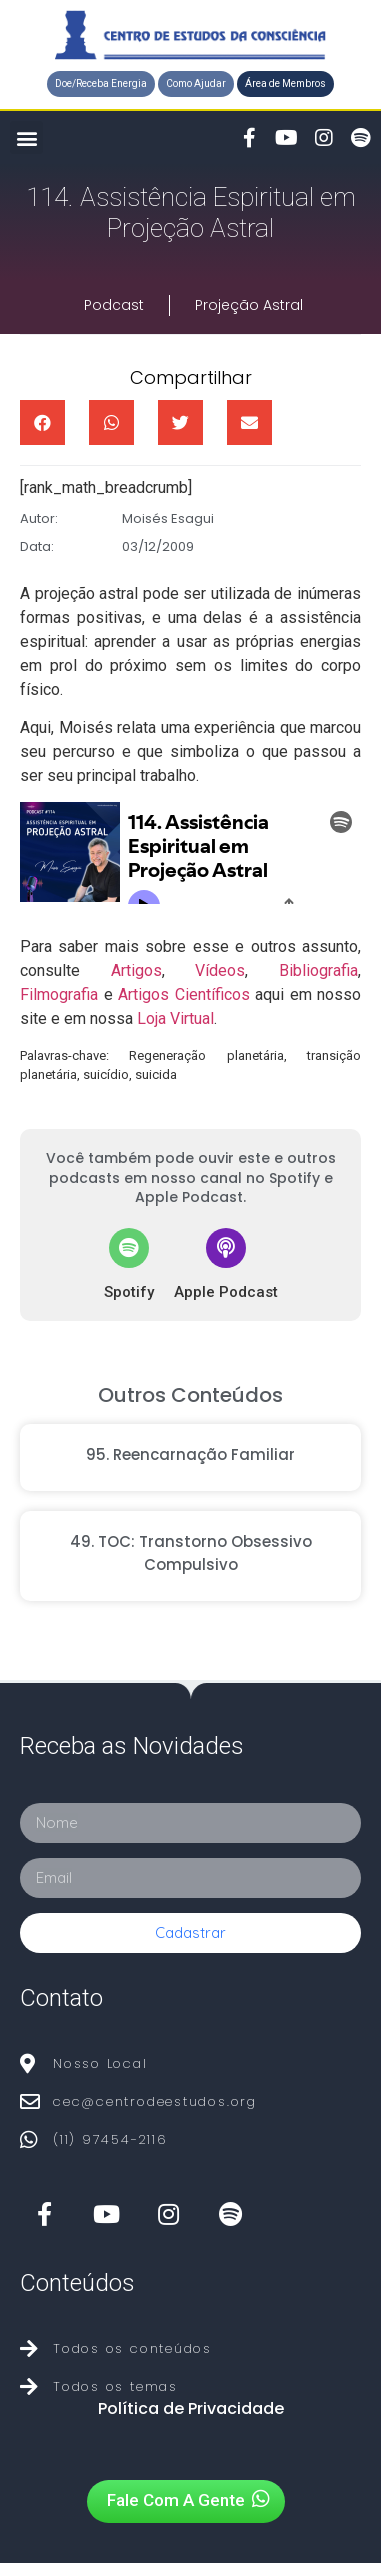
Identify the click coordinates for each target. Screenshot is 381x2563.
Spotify (129, 1292)
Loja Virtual (175, 1018)
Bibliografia (318, 970)
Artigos (136, 970)
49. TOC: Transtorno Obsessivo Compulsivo (191, 1553)
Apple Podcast (226, 1292)
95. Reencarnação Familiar (190, 1454)
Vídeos (220, 970)
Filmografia (59, 994)
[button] (101, 84)
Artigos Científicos (184, 994)
